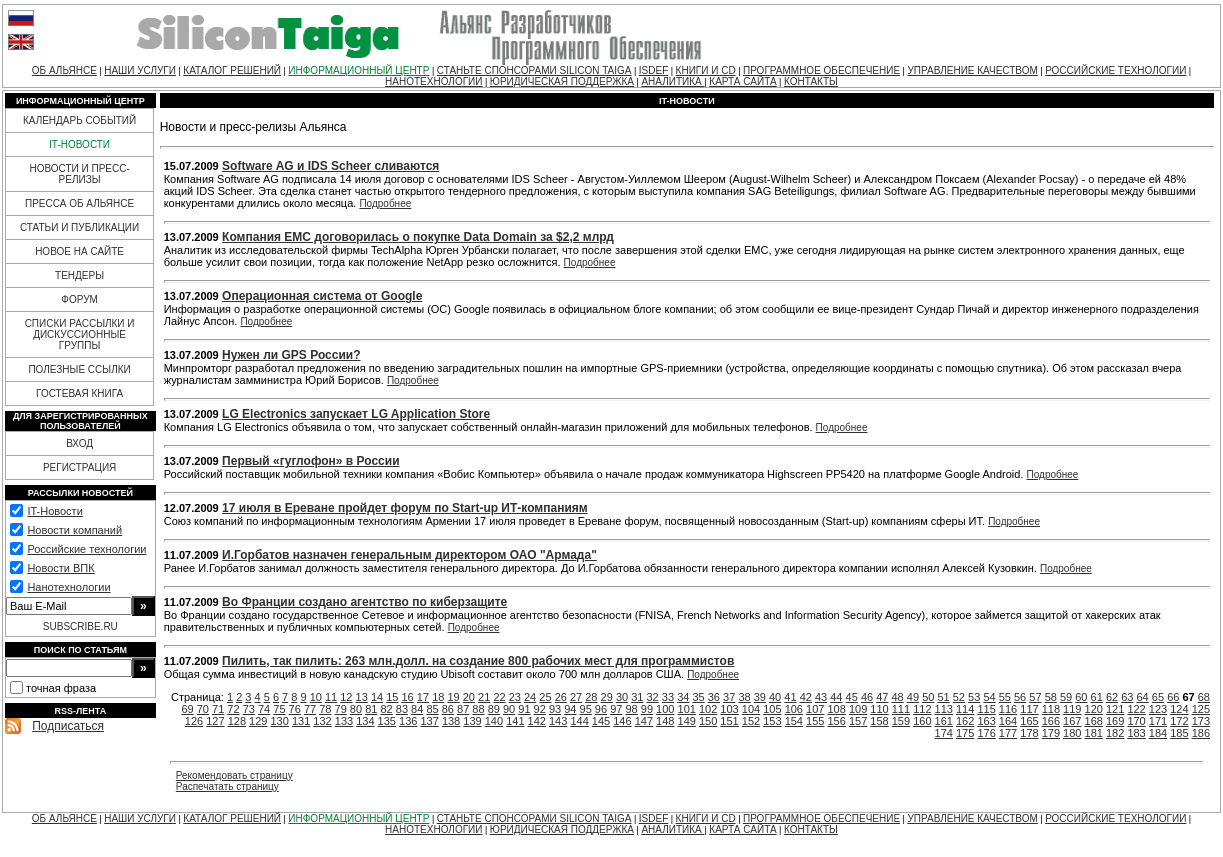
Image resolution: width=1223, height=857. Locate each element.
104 (751, 709)
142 (537, 721)
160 (922, 721)
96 (601, 709)
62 (1112, 697)
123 (1158, 709)
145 (601, 721)
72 (233, 709)
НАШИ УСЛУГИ (140, 70)
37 (729, 697)
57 (1035, 697)
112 (922, 709)
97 (616, 709)
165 (1029, 721)
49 (913, 697)
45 (852, 697)
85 (432, 709)
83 (402, 709)
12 (346, 697)
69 (187, 709)
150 (708, 721)
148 (665, 721)
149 (687, 721)
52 (959, 697)
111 (901, 709)
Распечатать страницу (227, 786)
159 (901, 721)
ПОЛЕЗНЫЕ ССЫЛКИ (79, 369)
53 (974, 697)
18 (438, 697)
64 (1143, 697)
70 (203, 709)
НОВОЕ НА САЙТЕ (79, 251)
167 (1072, 721)
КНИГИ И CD (706, 70)
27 (576, 697)
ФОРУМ (79, 299)
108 (836, 709)
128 (237, 721)
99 (647, 709)
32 (653, 697)
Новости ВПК (60, 568)
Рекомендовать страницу (234, 775)
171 (1158, 721)
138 (451, 721)
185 (1179, 733)
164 (1008, 721)
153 (772, 721)
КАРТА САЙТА (742, 81)
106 (794, 709)
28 (591, 697)
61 (1097, 697)
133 (344, 721)
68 (1204, 697)
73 (249, 709)
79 (341, 709)
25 (545, 697)
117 (1029, 709)
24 (530, 697)
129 (258, 721)
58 (1051, 697)
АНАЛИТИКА (672, 81)
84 (417, 709)
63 (1127, 697)
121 (1115, 709)
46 (867, 697)
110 (879, 709)
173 (1201, 721)
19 (453, 697)
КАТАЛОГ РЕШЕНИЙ (232, 70)
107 (815, 709)
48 (898, 697)
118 (1051, 709)
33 (668, 697)
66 (1173, 697)
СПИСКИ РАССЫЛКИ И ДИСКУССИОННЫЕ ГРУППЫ (80, 334)
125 (1201, 709)
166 (1051, 721)
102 (708, 709)
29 (607, 697)
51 (943, 697)
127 (215, 721)
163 (986, 721)
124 (1179, 709)
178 (1029, 733)
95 (586, 709)
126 (194, 721)
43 (821, 697)
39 (760, 697)
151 (729, 721)
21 (484, 697)
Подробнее (385, 203)
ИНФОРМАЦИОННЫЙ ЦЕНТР (358, 70)
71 (218, 709)
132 (322, 721)
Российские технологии (86, 549)
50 (928, 697)
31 (637, 697)
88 (478, 709)
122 (1136, 709)
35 (698, 697)
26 (561, 697)
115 (986, 709)
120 (1094, 709)
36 (714, 697)
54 (989, 697)
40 (775, 697)
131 (301, 721)
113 (944, 709)
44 (836, 697)
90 (509, 709)
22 (499, 697)
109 (858, 709)
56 (1020, 697)
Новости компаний (74, 530)
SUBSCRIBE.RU (80, 626)
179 (1051, 733)
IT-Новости (54, 511)
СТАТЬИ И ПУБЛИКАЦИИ (79, 227)
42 (806, 697)
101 (687, 709)
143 (558, 721)
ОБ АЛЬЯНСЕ (64, 70)
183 (1136, 733)
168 (1094, 721)
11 (331, 697)
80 (356, 709)
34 (683, 697)
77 (310, 709)
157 (858, 721)
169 (1115, 721)
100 (665, 709)
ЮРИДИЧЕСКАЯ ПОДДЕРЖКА (562, 81)
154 (794, 721)
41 (790, 697)
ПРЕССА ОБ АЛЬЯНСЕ (79, 203)
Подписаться (68, 726)
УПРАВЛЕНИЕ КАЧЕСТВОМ (972, 70)
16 (408, 697)
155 (815, 721)
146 (622, 721)
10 (316, 697)
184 (1158, 733)
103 (729, 709)
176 (986, 733)
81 (371, 709)
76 (295, 709)
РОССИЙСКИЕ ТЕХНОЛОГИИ (1115, 70)
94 (570, 709)
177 (1008, 733)
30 (622, 697)
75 (279, 709)
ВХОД (79, 443)
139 (472, 721)
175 (965, 733)
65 (1158, 697)
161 (944, 721)
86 (448, 709)
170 (1136, 721)
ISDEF (653, 70)
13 (362, 697)
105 (772, 709)
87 (463, 709)
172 (1179, 721)
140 (494, 721)
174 (944, 733)
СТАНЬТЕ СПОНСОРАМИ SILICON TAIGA (534, 70)
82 (386, 709)
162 (965, 721)
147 (644, 721)
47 (882, 697)
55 (1005, 697)
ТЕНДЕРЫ (79, 275)
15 (392, 697)
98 (631, 709)
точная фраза (61, 688)
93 (555, 709)
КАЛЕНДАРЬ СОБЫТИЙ (79, 120)
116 (1008, 709)
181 (1094, 733)
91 (524, 709)
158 (879, 721)
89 (494, 709)
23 (515, 697)
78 (325, 709)
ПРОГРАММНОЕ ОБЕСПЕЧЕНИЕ (821, 70)
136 (408, 721)
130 (280, 721)
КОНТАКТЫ (811, 81)
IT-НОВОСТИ (79, 144)
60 (1081, 697)
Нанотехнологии (68, 587)
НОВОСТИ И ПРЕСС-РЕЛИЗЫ (79, 174)
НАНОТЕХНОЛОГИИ (433, 81)
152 (751, 721)
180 (1072, 733)
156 (836, 721)
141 (515, 721)
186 (1201, 733)
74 (264, 709)
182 (1115, 733)
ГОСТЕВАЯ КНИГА (79, 393)
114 (965, 709)
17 (423, 697)
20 (469, 697)
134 (365, 721)
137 (429, 721)
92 (540, 709)
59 (1066, 697)
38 (744, 697)
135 (387, 721)
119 (1072, 709)
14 (377, 697)
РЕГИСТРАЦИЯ (79, 467)
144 (579, 721)
